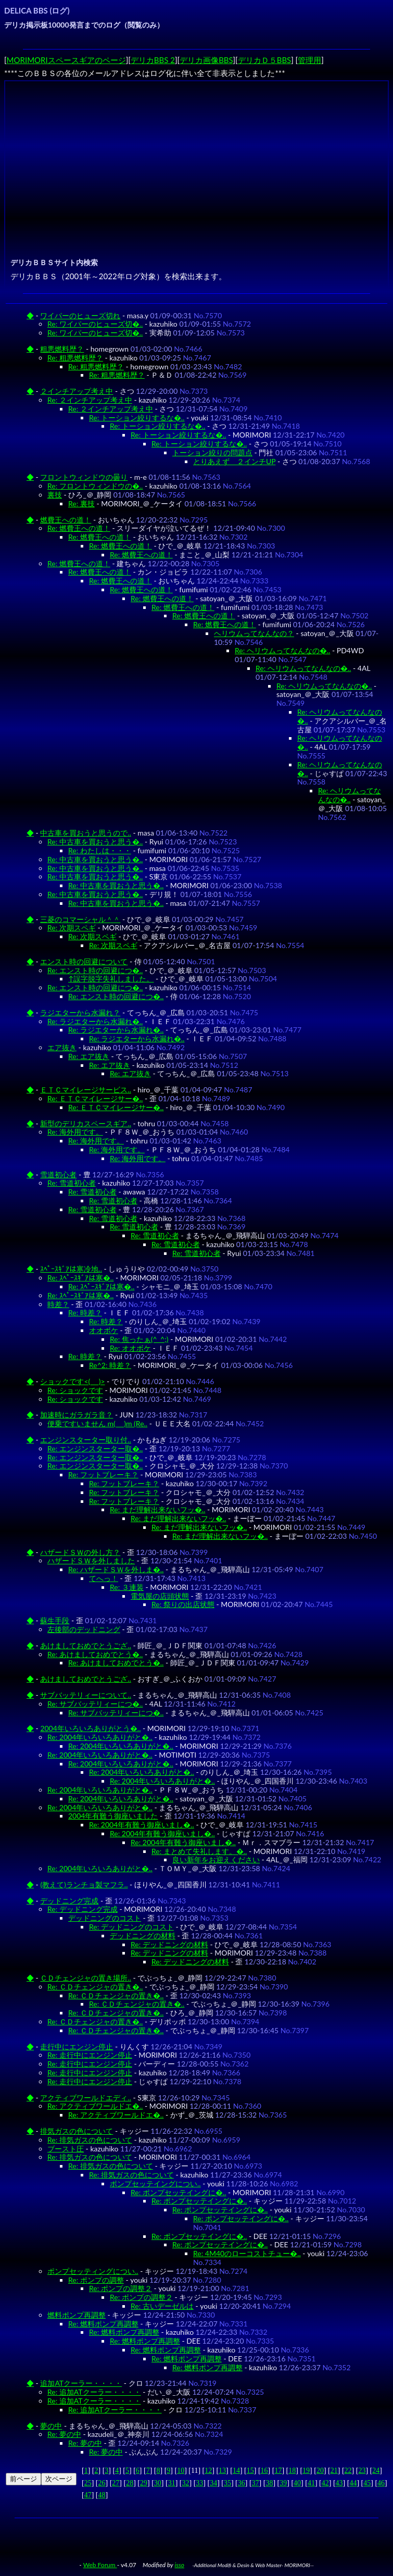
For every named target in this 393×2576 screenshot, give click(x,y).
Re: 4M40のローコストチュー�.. (247, 2253)
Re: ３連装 (127, 1587)
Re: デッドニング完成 (82, 1909)
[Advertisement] (197, 157)
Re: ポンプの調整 (96, 2279)
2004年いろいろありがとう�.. (90, 1728)
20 (320, 2470)
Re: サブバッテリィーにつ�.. (95, 1703)
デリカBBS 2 (153, 60)
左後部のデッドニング (83, 1629)
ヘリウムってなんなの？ (254, 633)
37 (255, 2483)
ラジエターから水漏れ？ (80, 1012)
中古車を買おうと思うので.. (85, 832)
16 (264, 2470)
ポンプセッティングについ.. (92, 2271)
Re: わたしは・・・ (99, 850)
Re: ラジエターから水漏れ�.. (95, 1021)
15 (250, 2470)
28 (129, 2483)
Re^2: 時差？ (110, 1365)
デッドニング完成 (69, 1900)
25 (88, 2483)
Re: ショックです (75, 1390)
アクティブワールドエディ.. (85, 2097)
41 (311, 2483)
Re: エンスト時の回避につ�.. (95, 970)
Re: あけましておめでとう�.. (95, 1654)
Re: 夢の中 (64, 2434)
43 (339, 2483)
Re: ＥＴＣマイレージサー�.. (95, 1098)
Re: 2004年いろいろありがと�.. (100, 1737)
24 (375, 2470)
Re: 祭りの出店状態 (182, 1604)
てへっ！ (103, 1578)
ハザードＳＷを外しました (91, 1560)
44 (353, 2483)
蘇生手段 (54, 1620)
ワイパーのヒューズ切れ (80, 315)
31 (171, 2483)
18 (292, 2470)
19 (306, 2470)
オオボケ (103, 1330)
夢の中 (51, 2425)
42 (325, 2483)
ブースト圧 (65, 2148)
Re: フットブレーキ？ (103, 1474)
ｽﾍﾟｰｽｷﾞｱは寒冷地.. (71, 1268)
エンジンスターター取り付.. (85, 1439)
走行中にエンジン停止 (76, 2046)
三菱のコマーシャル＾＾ (80, 919)
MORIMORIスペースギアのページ (66, 60)
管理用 (309, 60)
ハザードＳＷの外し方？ (80, 1552)
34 (213, 2483)
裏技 (54, 494)
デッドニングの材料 (142, 1935)
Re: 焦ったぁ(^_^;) (139, 1339)
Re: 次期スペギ (71, 927)
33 (199, 2483)
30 (157, 2483)
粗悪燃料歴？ (62, 348)
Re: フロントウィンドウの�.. (95, 485)
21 (334, 2470)
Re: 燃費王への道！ (78, 528)
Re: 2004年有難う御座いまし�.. (141, 1824)
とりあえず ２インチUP (234, 461)
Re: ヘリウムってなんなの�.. (282, 650)
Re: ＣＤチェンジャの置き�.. (95, 1986)
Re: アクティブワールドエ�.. (95, 2105)
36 (241, 2483)
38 (269, 2483)
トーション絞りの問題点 (212, 452)
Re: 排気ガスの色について (89, 2139)
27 (115, 2483)
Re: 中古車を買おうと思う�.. (95, 841)
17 (278, 2470)
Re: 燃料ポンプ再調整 (103, 2323)
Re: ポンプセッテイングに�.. (178, 2192)
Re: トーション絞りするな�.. (136, 417)
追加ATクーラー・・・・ (81, 2383)
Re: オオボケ (130, 1347)
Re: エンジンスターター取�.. (95, 1448)
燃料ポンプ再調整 (76, 2314)
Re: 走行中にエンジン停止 (89, 2054)
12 (208, 2470)
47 (88, 2495)
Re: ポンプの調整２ (120, 2288)
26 (102, 2483)
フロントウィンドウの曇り (84, 476)
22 (348, 2470)
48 (102, 2495)
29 (143, 2483)
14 (236, 2470)
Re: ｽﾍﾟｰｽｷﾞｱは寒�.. (80, 1277)
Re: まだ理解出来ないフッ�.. (157, 1509)
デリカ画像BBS (206, 60)
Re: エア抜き (88, 1056)
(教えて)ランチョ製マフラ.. (84, 1884)
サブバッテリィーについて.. (85, 1694)
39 (283, 2483)
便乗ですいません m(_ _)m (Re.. (97, 1423)
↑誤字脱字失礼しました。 (111, 978)
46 (381, 2483)
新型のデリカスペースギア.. (85, 1123)
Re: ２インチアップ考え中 (89, 399)
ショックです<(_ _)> (72, 1381)
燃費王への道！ (65, 519)
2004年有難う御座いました (113, 1815)
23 (361, 2470)
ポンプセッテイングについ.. (155, 2183)
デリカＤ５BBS (264, 60)
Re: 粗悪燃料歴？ (75, 357)
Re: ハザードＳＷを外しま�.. (115, 1569)
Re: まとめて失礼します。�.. (199, 1851)
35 (227, 2483)
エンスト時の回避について (84, 961)
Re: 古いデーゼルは (162, 2305)
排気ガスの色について (76, 2130)
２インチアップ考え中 (76, 391)
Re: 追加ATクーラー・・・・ (94, 2391)
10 (180, 2470)
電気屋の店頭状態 (160, 1595)
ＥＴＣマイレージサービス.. (85, 1089)
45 (367, 2483)
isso (179, 2565)
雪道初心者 (58, 1174)
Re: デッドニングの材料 (169, 1944)
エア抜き (62, 1047)
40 (297, 2483)
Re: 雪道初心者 (71, 1182)
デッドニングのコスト (104, 1917)
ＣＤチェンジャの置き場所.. (85, 1977)
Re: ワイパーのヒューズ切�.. (95, 323)
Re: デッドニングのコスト (131, 1926)
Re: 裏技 (81, 503)
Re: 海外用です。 (75, 1131)
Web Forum (100, 2565)
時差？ (58, 1304)
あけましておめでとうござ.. (85, 1645)
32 (185, 2483)
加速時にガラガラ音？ (76, 1414)
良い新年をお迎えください (216, 1859)
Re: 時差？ (85, 1312)
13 (222, 2470)
